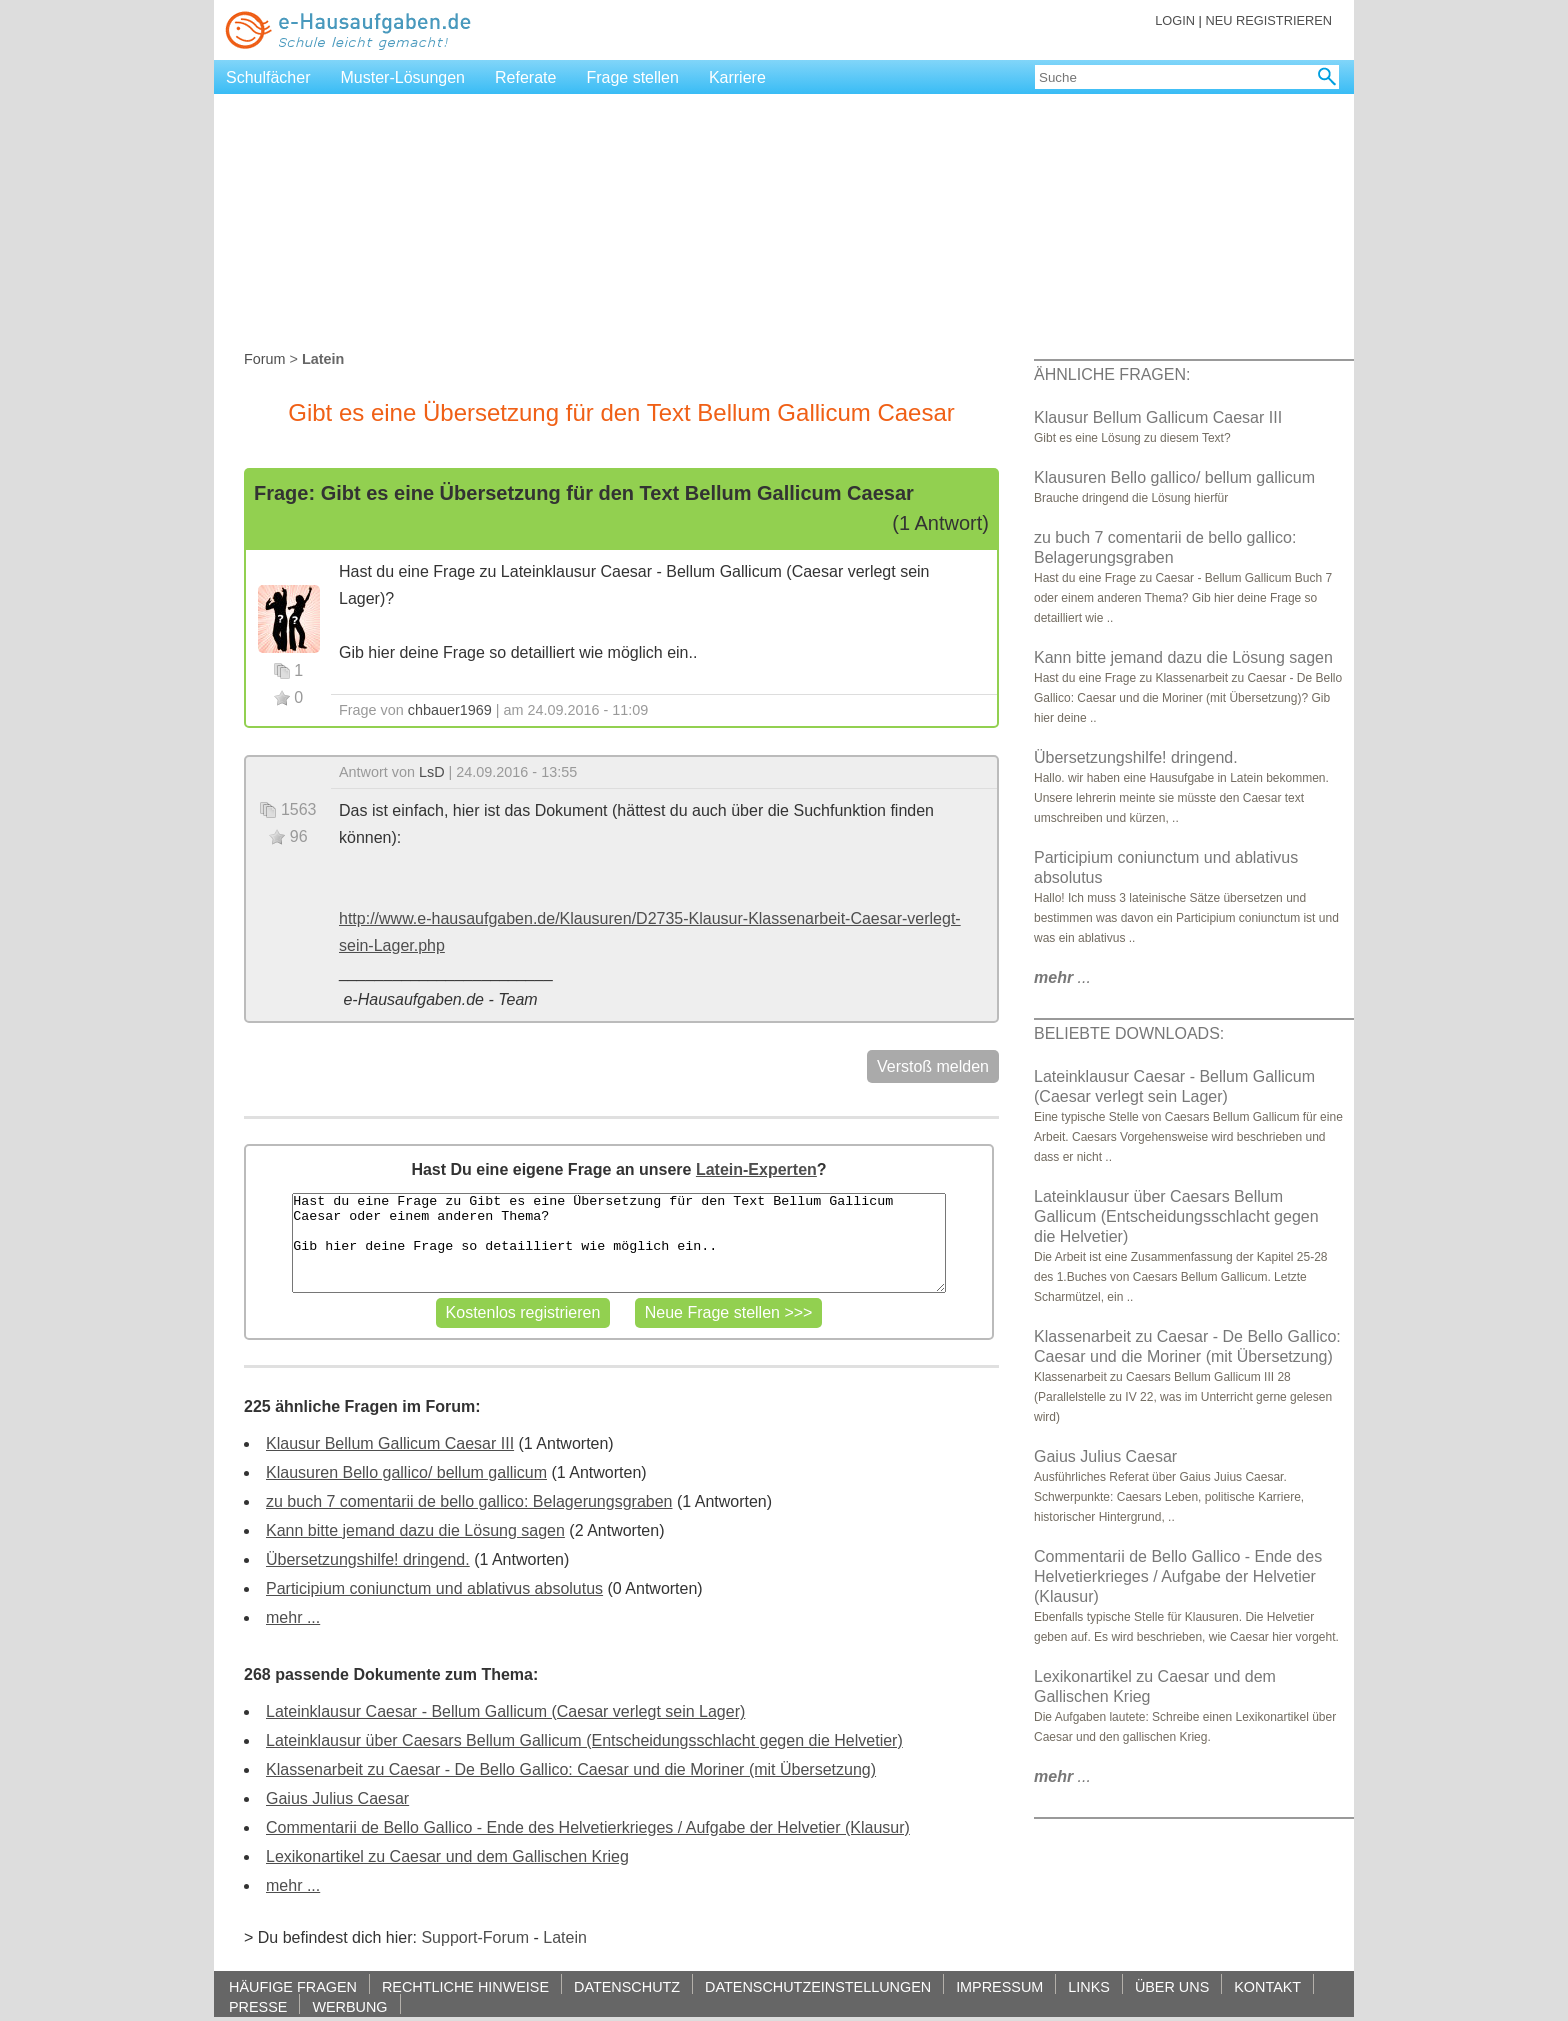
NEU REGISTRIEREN (1268, 20)
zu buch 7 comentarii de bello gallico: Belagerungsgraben (469, 1501)
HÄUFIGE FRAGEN (293, 1986)
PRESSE (258, 2006)
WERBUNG (349, 2006)
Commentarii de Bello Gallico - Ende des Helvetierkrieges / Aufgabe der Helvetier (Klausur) (588, 1827)
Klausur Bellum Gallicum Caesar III (390, 1443)
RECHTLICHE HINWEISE (465, 1986)
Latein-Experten (756, 1169)
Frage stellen (632, 77)
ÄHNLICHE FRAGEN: (1112, 374)
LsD (432, 772)
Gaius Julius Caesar (337, 1798)
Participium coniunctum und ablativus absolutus (434, 1588)
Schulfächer (268, 77)
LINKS (1089, 1986)
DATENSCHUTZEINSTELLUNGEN (818, 1986)
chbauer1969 (450, 710)
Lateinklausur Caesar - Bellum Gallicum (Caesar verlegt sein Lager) (505, 1711)
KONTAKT (1267, 1986)
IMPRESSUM (999, 1986)
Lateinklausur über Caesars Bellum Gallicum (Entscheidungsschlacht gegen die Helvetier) (584, 1740)
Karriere (737, 77)
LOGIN (1175, 20)
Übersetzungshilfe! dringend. (368, 1559)
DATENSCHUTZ (627, 1986)
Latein (565, 1937)
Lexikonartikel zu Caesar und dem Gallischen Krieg (447, 1856)
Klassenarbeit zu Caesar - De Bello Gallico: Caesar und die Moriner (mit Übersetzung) (571, 1769)
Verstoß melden (933, 1066)
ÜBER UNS (1172, 1986)
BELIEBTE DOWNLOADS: (1129, 1033)
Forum (265, 359)
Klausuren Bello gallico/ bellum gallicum (406, 1472)
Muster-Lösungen (403, 77)
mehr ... (293, 1617)
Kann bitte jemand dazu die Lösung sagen (415, 1530)
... (1062, 977)
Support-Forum (475, 1937)
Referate (525, 77)
